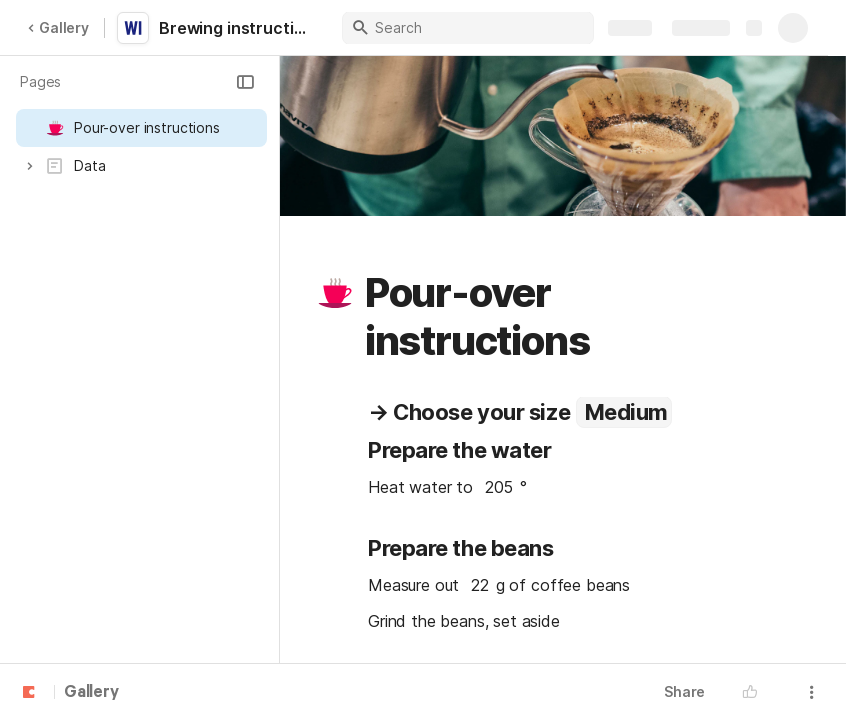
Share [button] (684, 691)
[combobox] (624, 412)
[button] (245, 82)
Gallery (58, 27)
